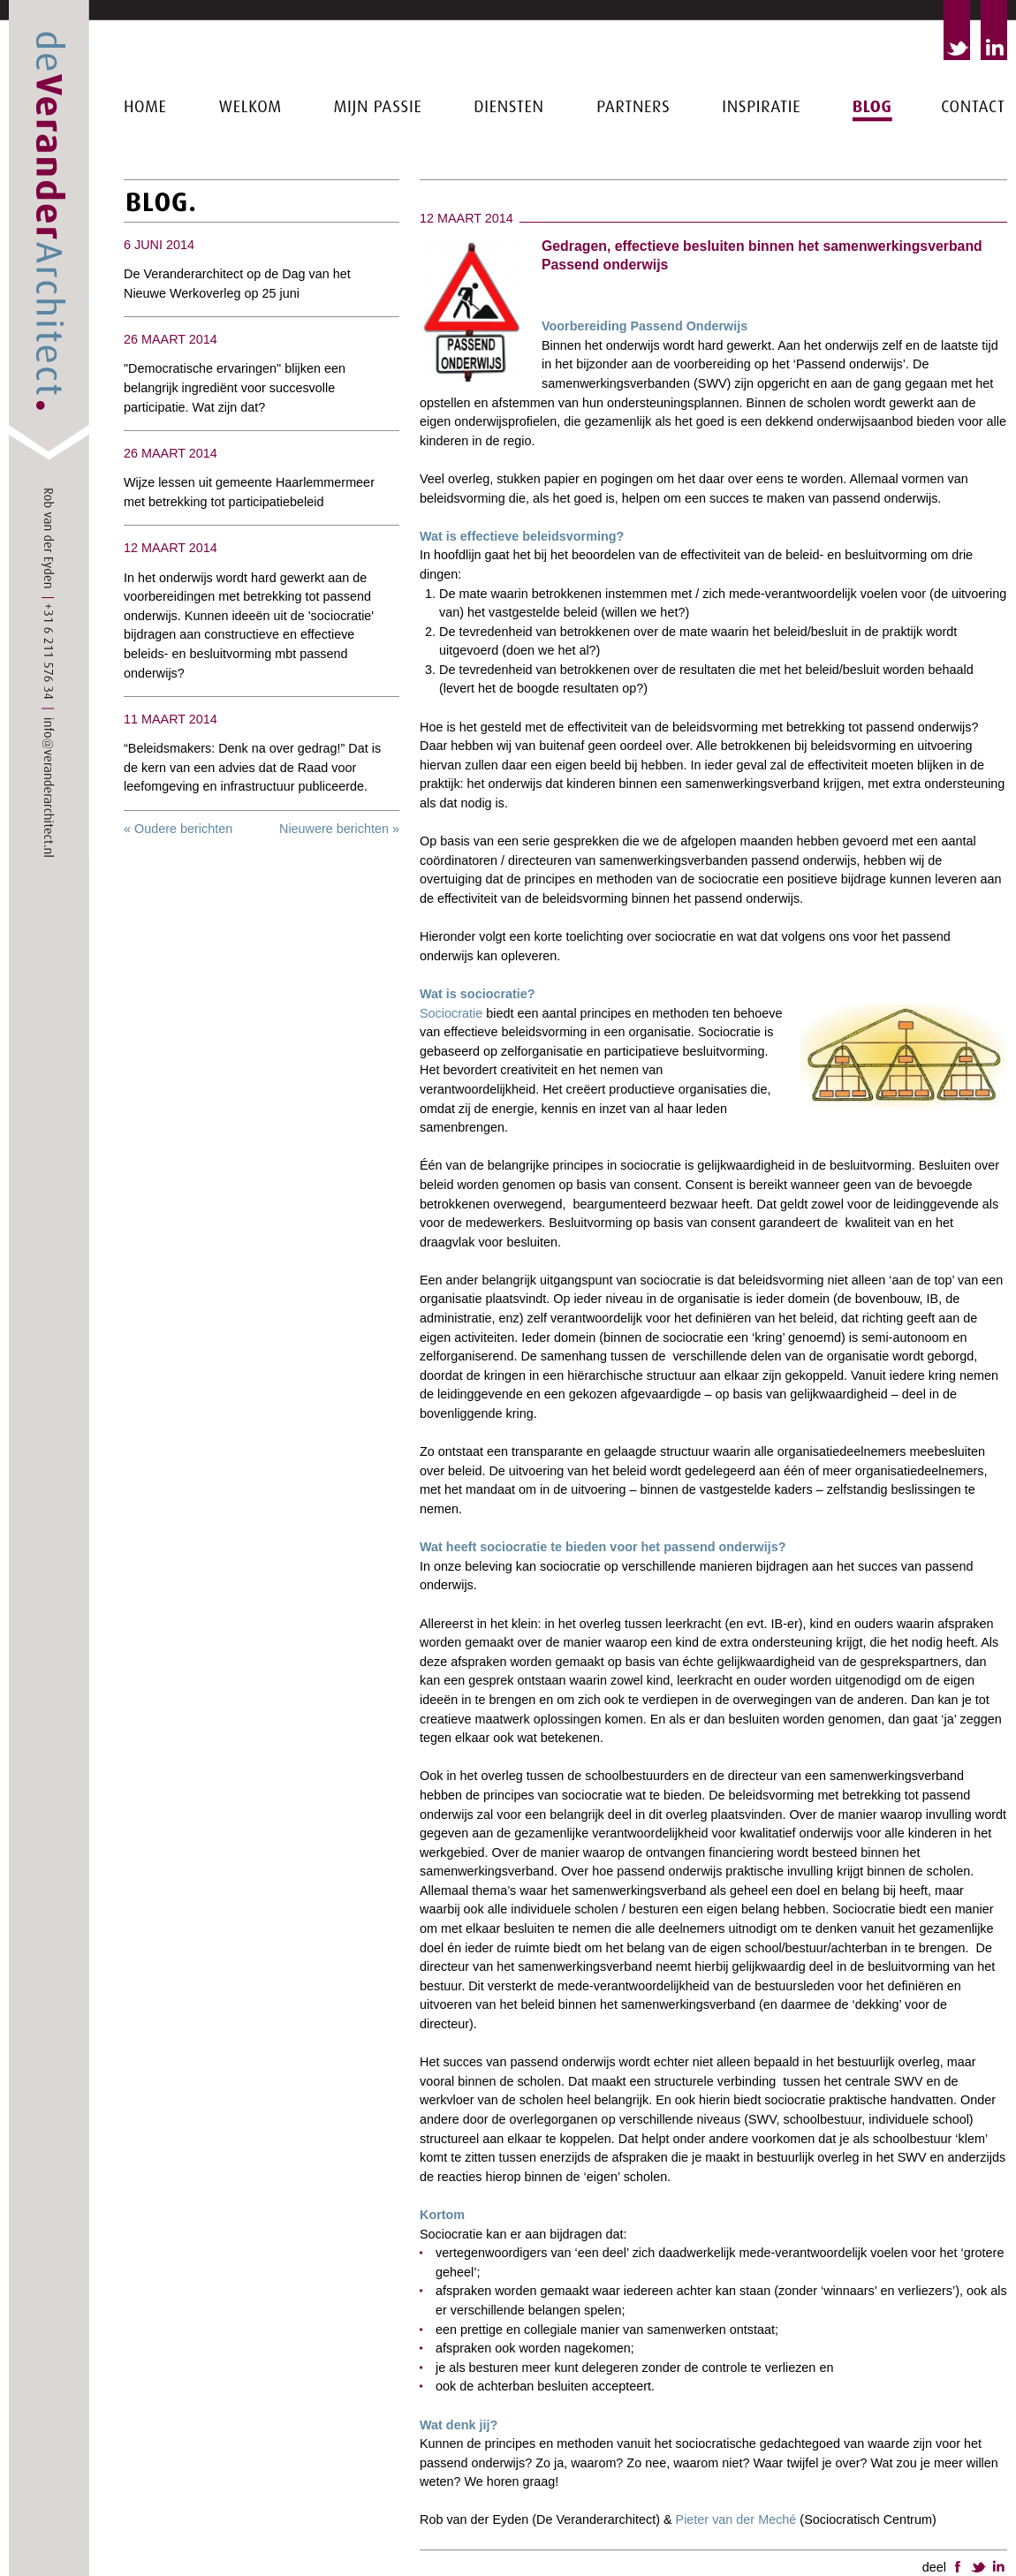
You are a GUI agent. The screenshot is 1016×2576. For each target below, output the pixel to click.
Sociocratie (453, 1013)
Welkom (250, 161)
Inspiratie (762, 161)
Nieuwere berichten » (339, 829)
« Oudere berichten (178, 829)
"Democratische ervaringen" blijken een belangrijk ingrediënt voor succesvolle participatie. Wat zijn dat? (234, 387)
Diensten (510, 161)
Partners (633, 161)
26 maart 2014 (170, 339)
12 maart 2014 (170, 548)
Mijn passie (378, 171)
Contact (974, 161)
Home (146, 161)
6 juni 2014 (159, 245)
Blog (872, 161)
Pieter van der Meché (736, 2519)
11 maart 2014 (170, 719)
